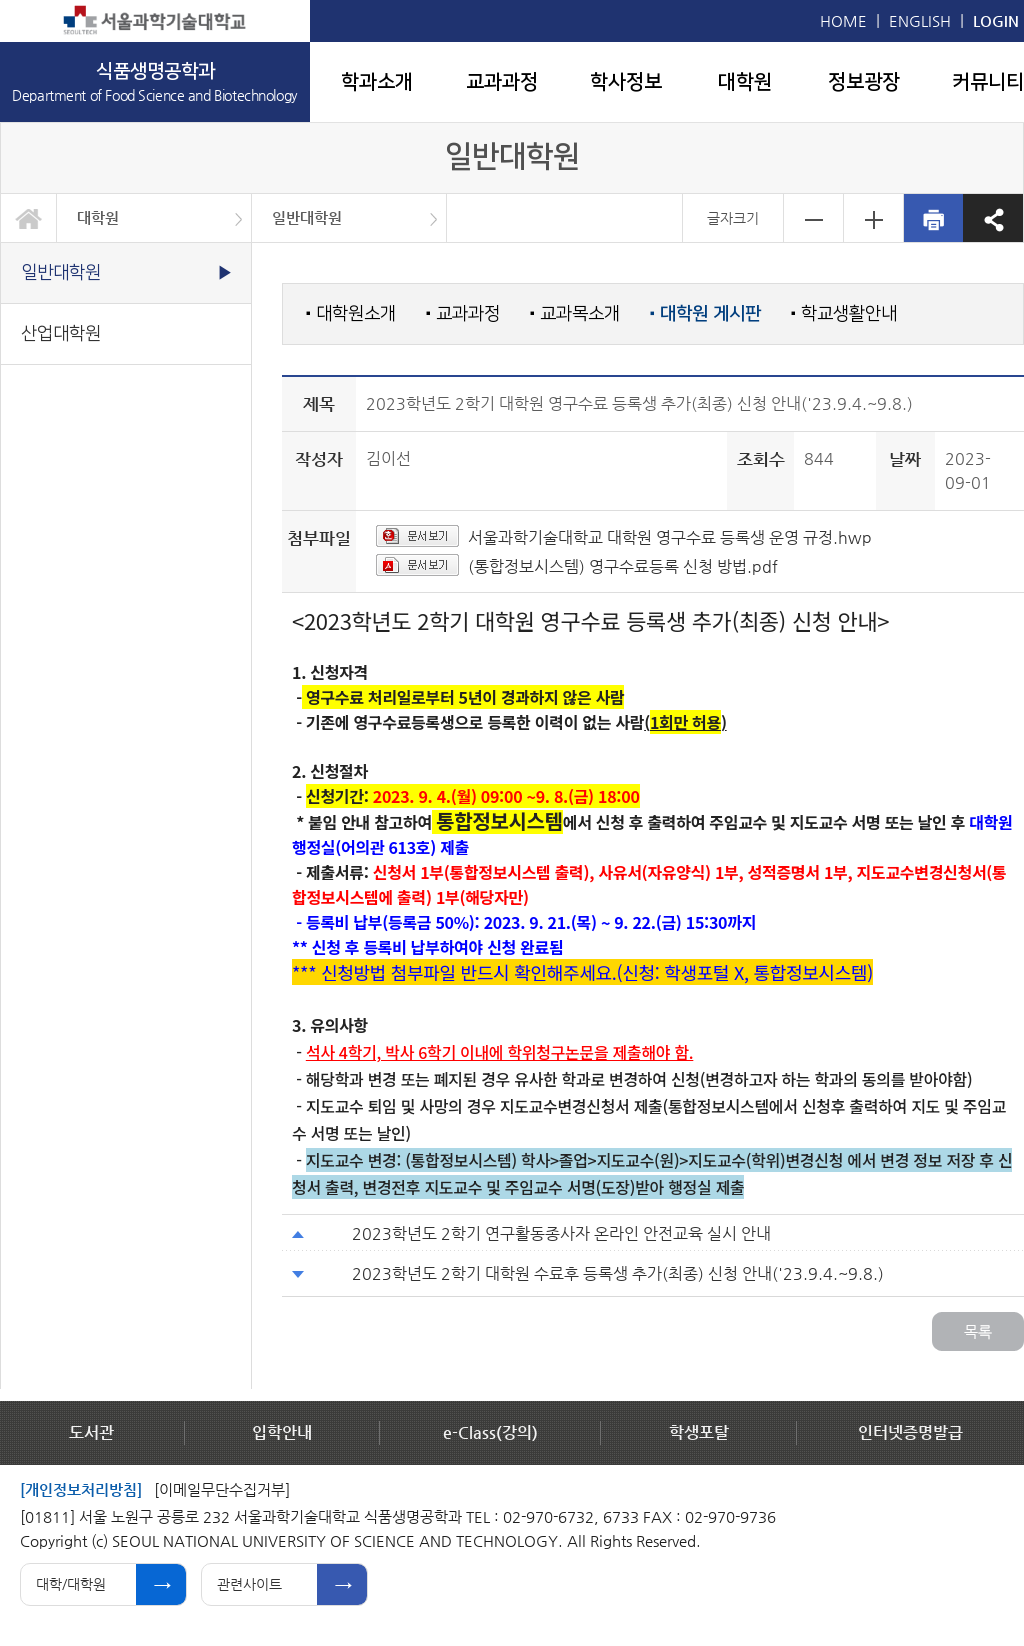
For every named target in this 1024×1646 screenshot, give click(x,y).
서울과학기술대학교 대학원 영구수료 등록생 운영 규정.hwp (670, 537)
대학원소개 (351, 313)
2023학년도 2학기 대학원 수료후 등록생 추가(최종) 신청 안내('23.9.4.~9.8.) (618, 1273)
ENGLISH (920, 20)
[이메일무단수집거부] (222, 1489)
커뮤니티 (988, 82)
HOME (843, 20)
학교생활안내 (844, 313)
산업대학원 (61, 333)
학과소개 (377, 82)
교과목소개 (575, 313)
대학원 (745, 82)
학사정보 (626, 82)
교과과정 (502, 82)
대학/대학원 (71, 1584)
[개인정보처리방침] (81, 1489)
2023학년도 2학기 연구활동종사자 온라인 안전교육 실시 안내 (561, 1233)
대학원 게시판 (705, 314)
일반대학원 (307, 217)
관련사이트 (249, 1584)
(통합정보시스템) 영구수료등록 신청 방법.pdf (623, 566)
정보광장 (864, 82)
